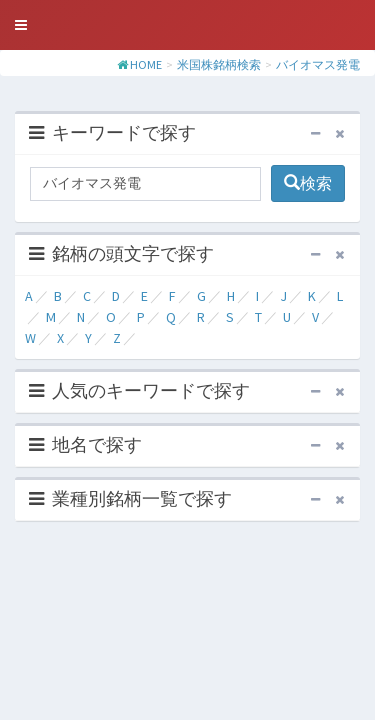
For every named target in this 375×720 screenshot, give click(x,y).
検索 (308, 183)
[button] (21, 25)
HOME (146, 64)
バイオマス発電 (318, 64)
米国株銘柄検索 (219, 64)
